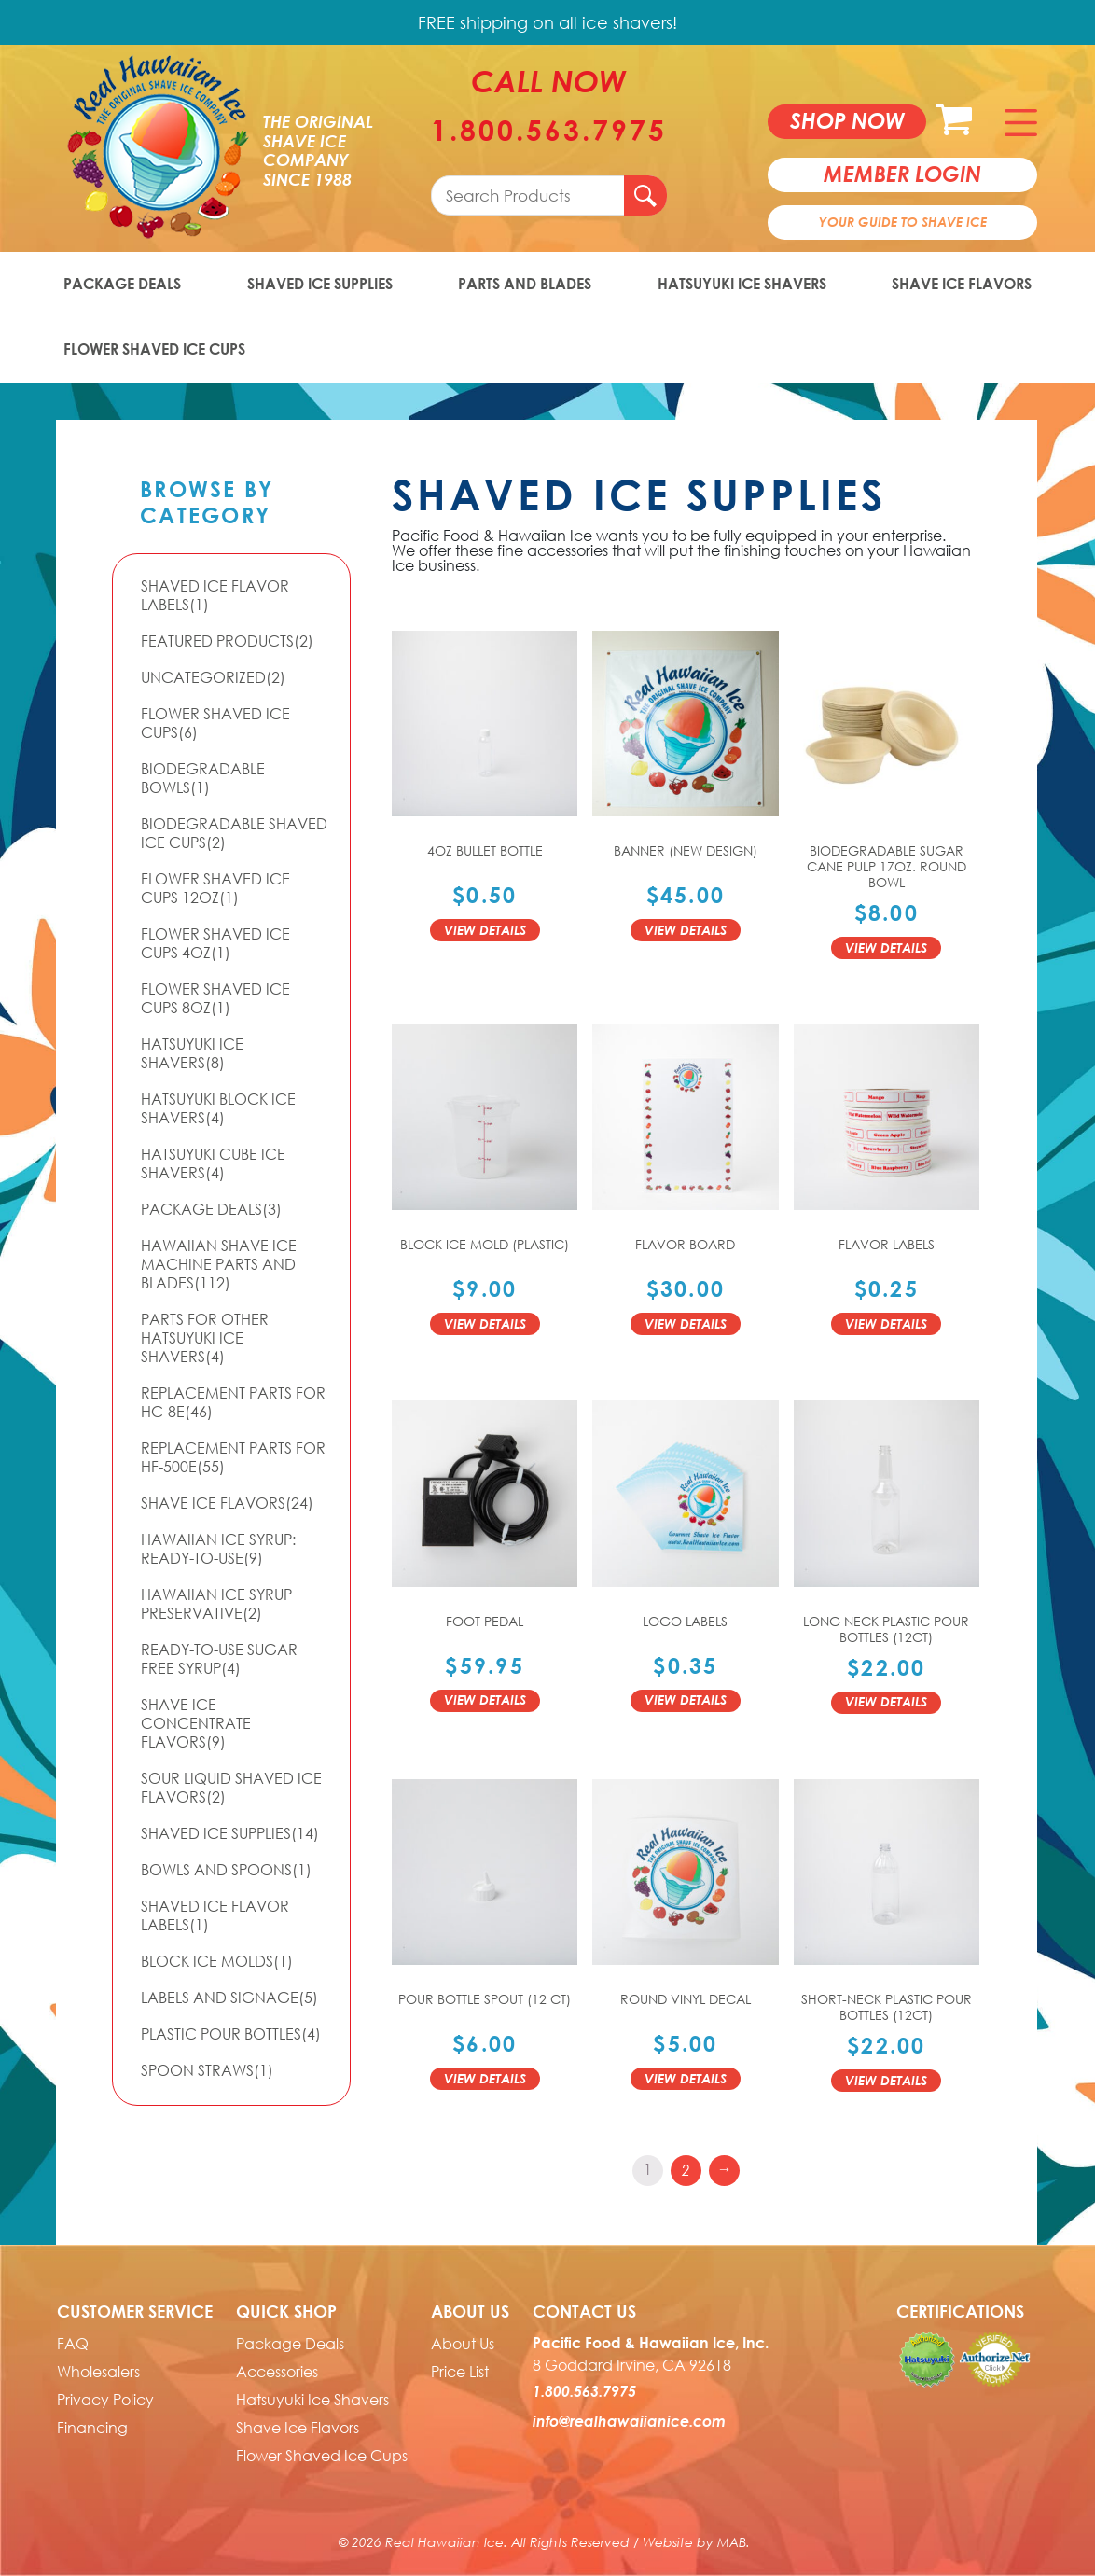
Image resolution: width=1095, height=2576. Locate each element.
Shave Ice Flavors (962, 283)
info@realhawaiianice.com (629, 2421)
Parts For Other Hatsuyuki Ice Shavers (205, 1338)
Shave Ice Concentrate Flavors (196, 1723)
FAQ (73, 2343)
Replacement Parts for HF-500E (233, 1457)
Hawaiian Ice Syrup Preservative (216, 1603)
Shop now (847, 120)
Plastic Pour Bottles (231, 2034)
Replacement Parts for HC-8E (233, 1402)
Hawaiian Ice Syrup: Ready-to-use (218, 1548)
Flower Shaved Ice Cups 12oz (215, 888)
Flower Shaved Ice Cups (154, 349)
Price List (460, 2371)
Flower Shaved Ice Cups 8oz (215, 998)
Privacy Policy (105, 2399)
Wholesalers (98, 2371)
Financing (92, 2427)
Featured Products (227, 641)
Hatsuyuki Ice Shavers (742, 283)
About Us (462, 2343)
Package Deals (122, 283)
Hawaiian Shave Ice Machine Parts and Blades (219, 1264)
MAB (731, 2542)
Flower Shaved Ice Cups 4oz (215, 943)
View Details (485, 930)
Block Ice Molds (217, 1961)
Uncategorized (213, 677)
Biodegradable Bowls (203, 778)
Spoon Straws (207, 2070)
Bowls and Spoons (226, 1869)
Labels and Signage (229, 1997)
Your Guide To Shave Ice (903, 222)
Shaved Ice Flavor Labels (215, 595)
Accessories (277, 2371)
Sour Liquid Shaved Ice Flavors (231, 1787)
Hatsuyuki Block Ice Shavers (218, 1108)
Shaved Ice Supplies (320, 283)
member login (902, 173)
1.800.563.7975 (549, 130)
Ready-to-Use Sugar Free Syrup (219, 1659)
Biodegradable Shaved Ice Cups (234, 833)
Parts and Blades (524, 283)
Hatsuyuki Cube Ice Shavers (213, 1163)
